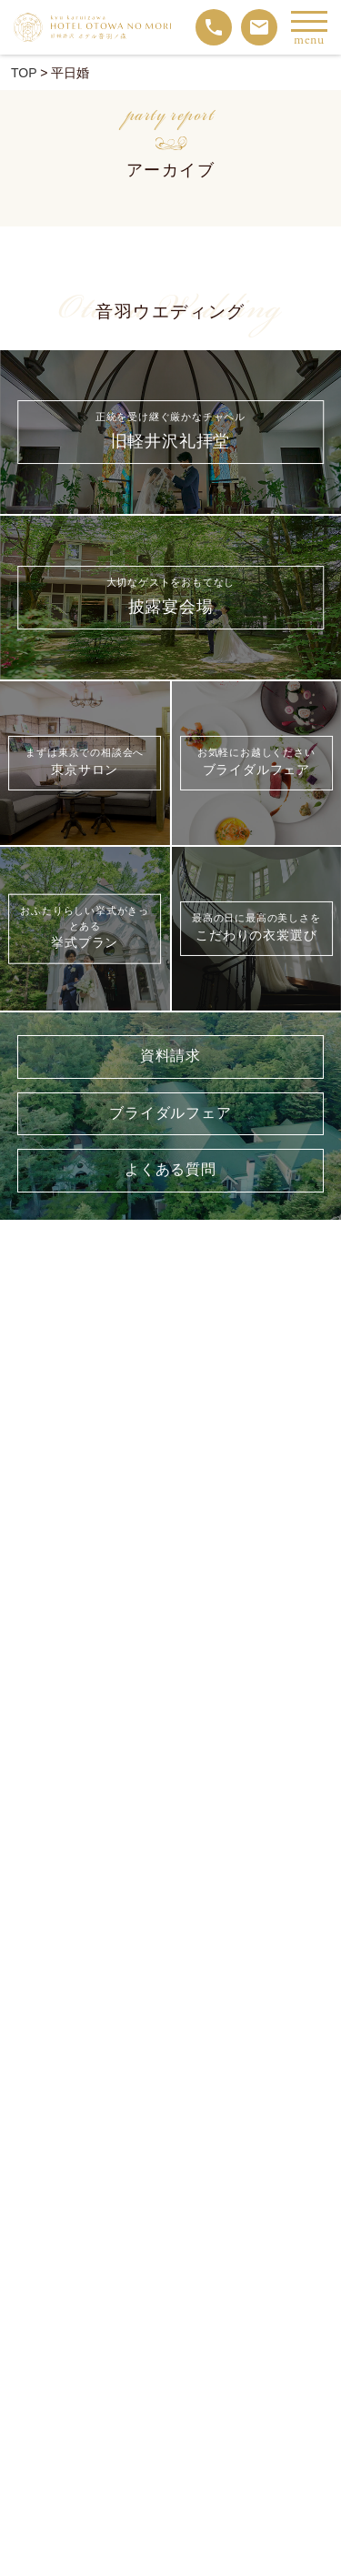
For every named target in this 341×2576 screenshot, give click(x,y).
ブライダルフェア (170, 1113)
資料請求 (170, 1056)
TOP (23, 72)
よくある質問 (170, 1170)
